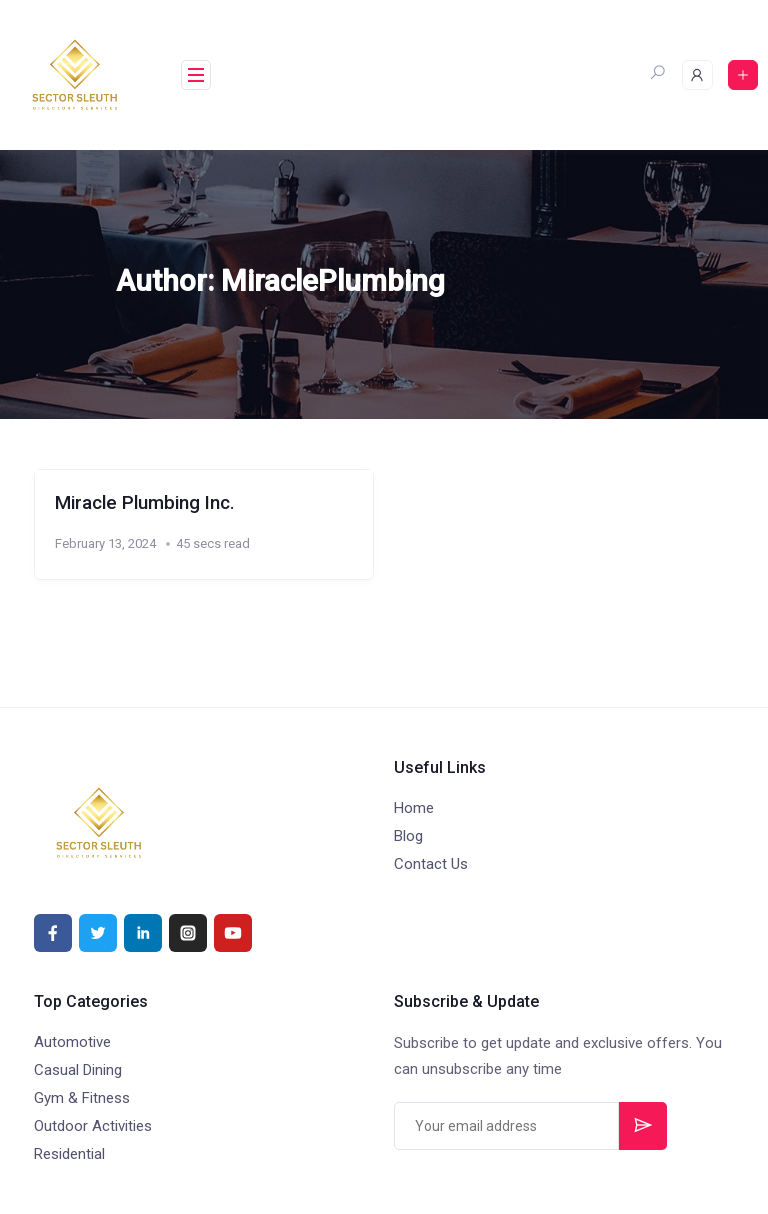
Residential (69, 1154)
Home (414, 808)
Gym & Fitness (82, 1098)
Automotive (72, 1042)
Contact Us (431, 864)
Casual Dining (78, 1070)
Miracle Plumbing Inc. (145, 503)
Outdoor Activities (93, 1126)
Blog (408, 836)
